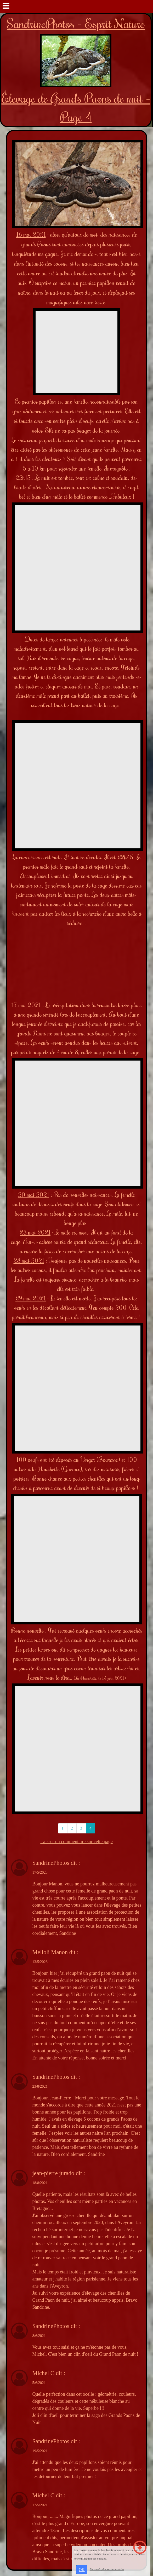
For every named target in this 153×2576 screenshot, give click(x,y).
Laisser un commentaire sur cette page (76, 1841)
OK (82, 2569)
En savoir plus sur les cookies (107, 2569)
